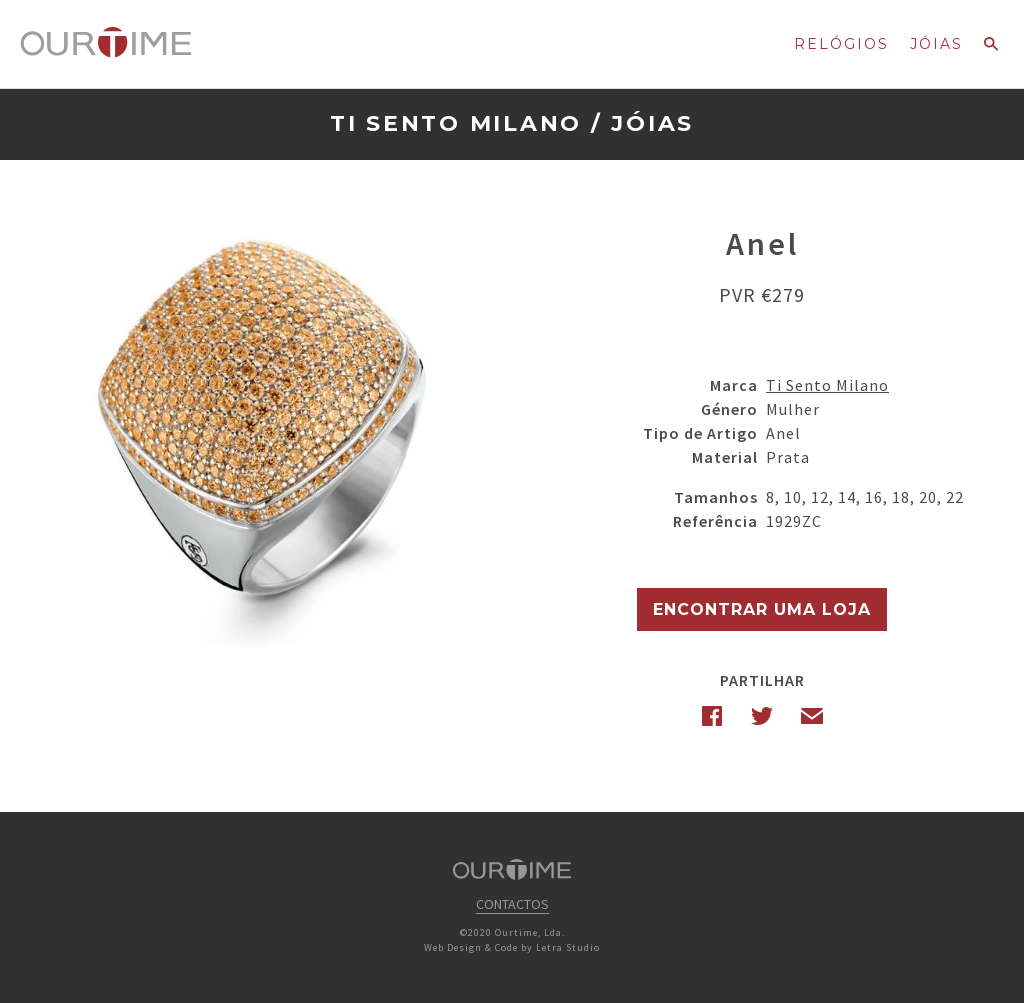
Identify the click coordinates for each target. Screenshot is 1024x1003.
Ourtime (106, 43)
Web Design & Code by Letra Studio (512, 947)
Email (812, 716)
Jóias (936, 44)
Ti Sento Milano (456, 123)
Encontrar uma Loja (762, 609)
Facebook (712, 716)
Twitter (762, 716)
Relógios (841, 44)
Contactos (512, 904)
